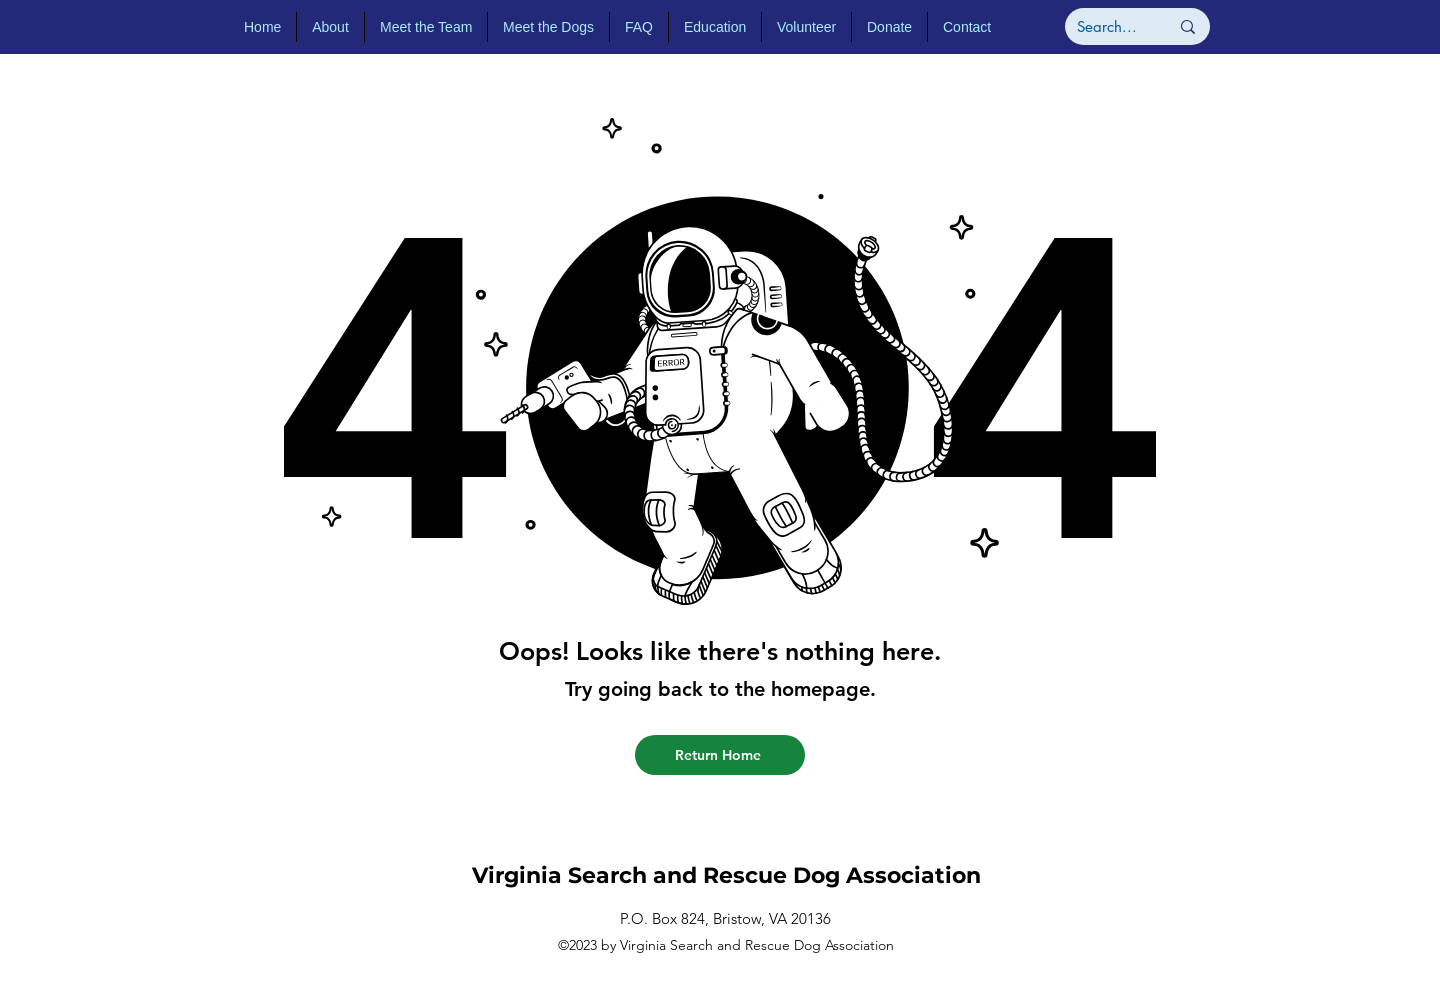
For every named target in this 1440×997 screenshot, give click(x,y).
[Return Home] (720, 755)
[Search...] (1108, 26)
